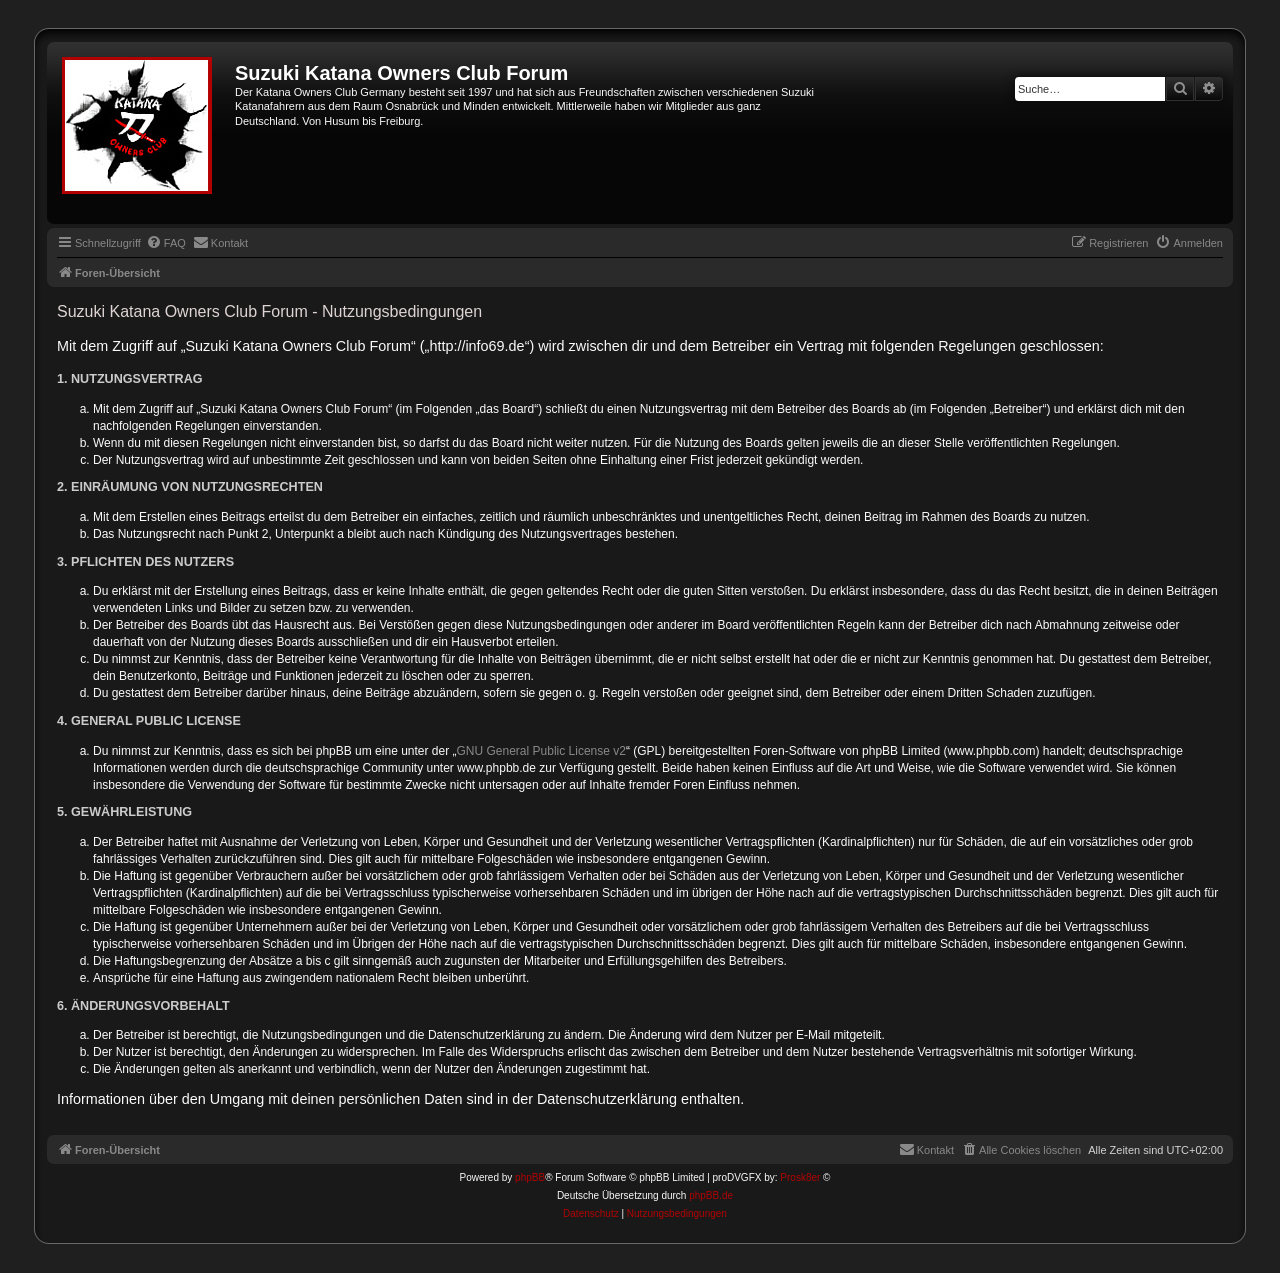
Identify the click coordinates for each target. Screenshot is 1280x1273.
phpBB (530, 1177)
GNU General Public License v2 (541, 751)
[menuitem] (166, 243)
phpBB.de (711, 1195)
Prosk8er (800, 1177)
